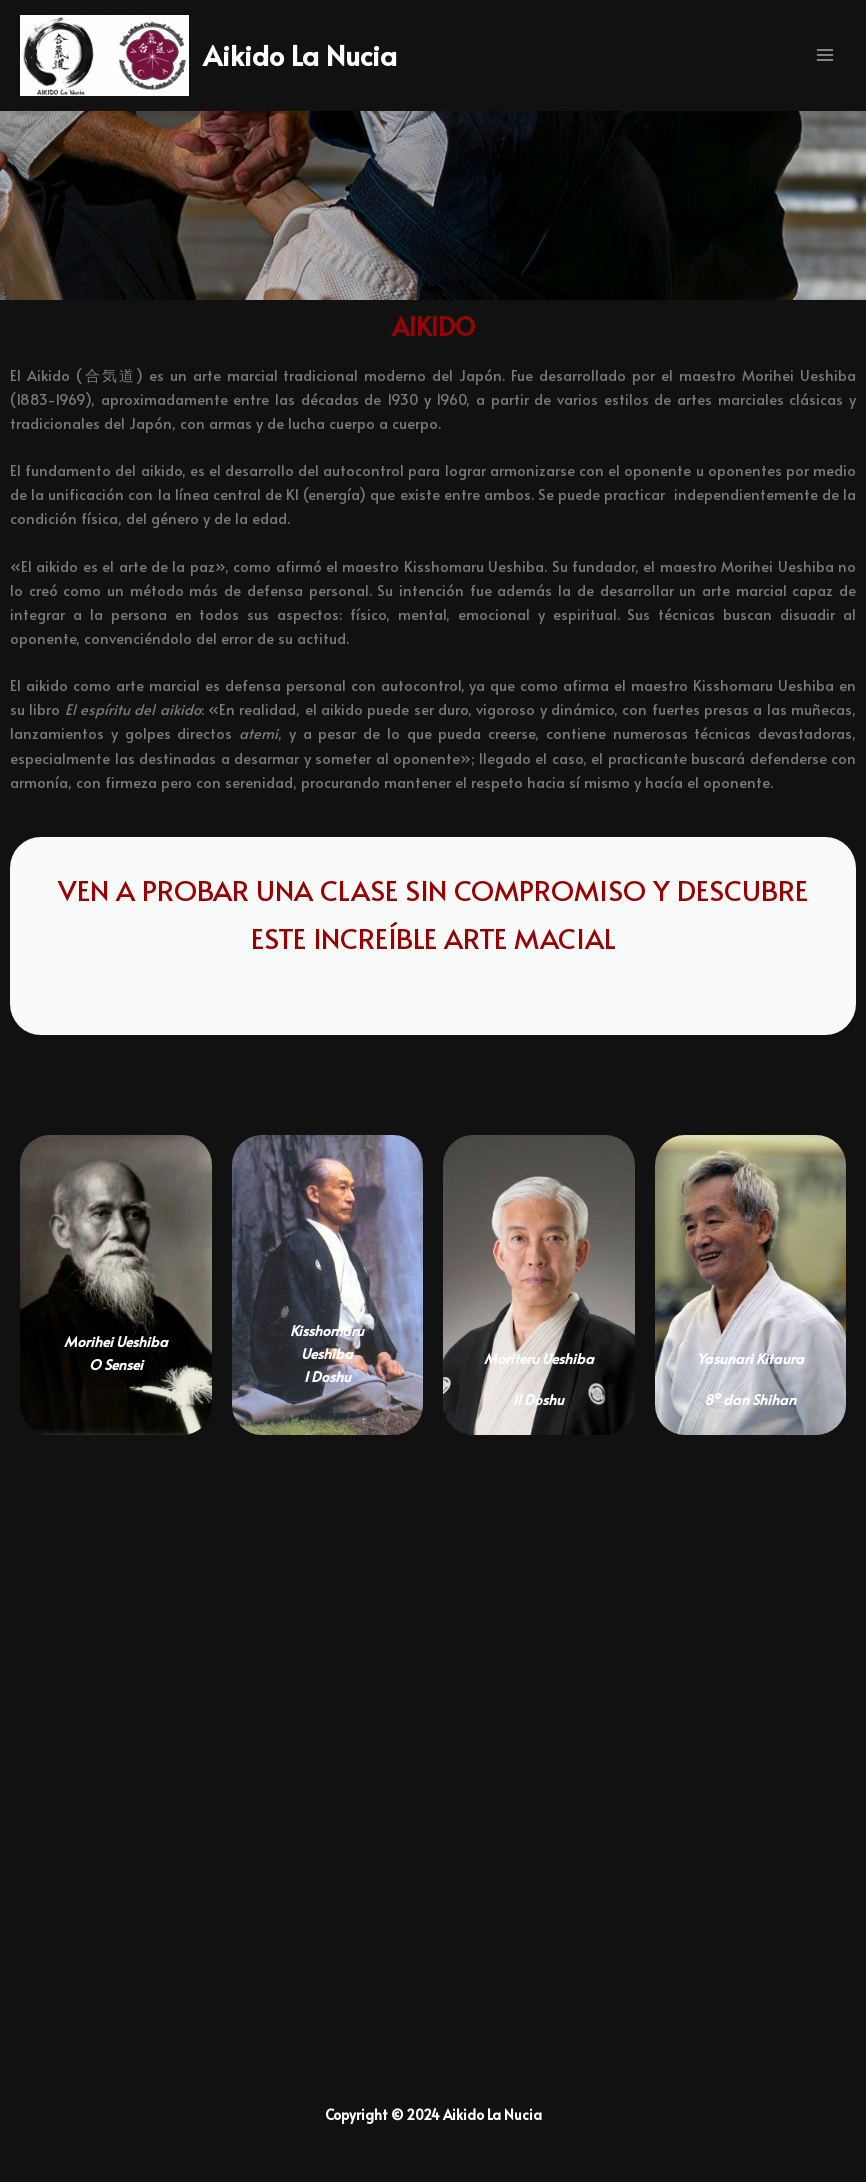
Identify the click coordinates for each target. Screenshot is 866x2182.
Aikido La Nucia (332, 63)
